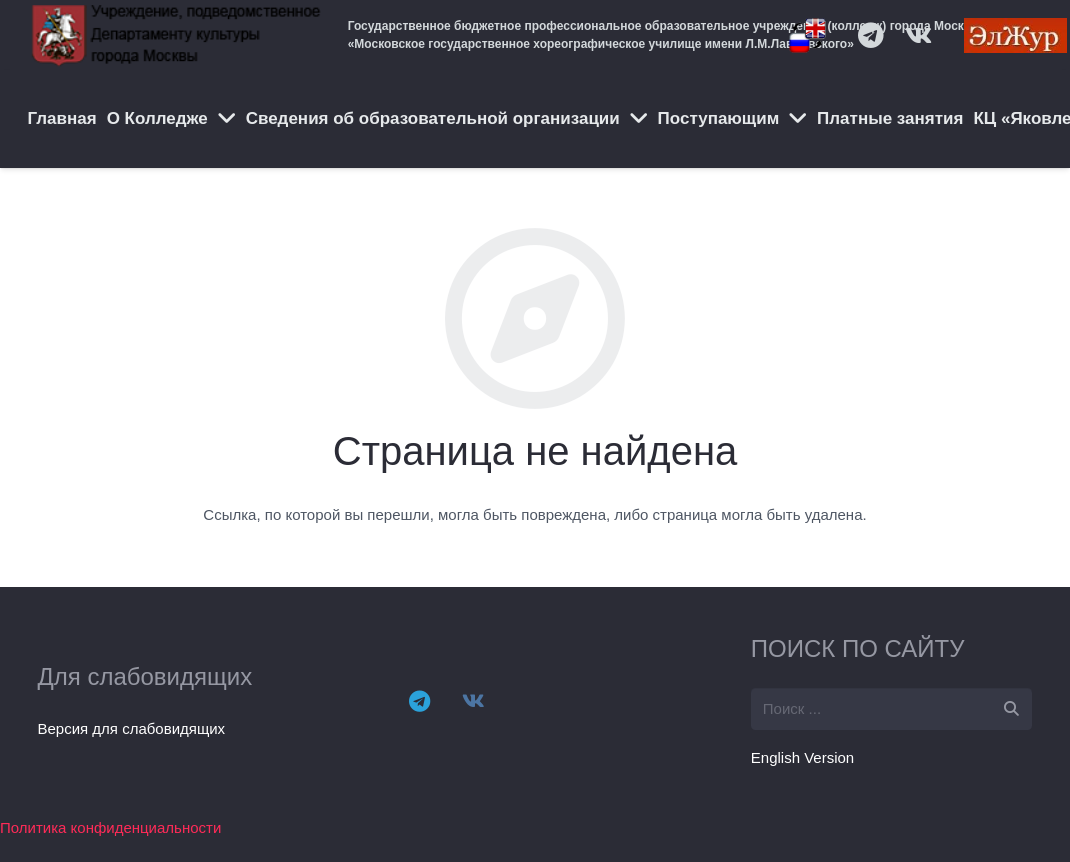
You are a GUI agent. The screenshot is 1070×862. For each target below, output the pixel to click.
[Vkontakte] (473, 701)
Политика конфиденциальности (110, 827)
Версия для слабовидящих (132, 728)
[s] (892, 709)
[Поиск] (1011, 709)
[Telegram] (419, 701)
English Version (802, 757)
